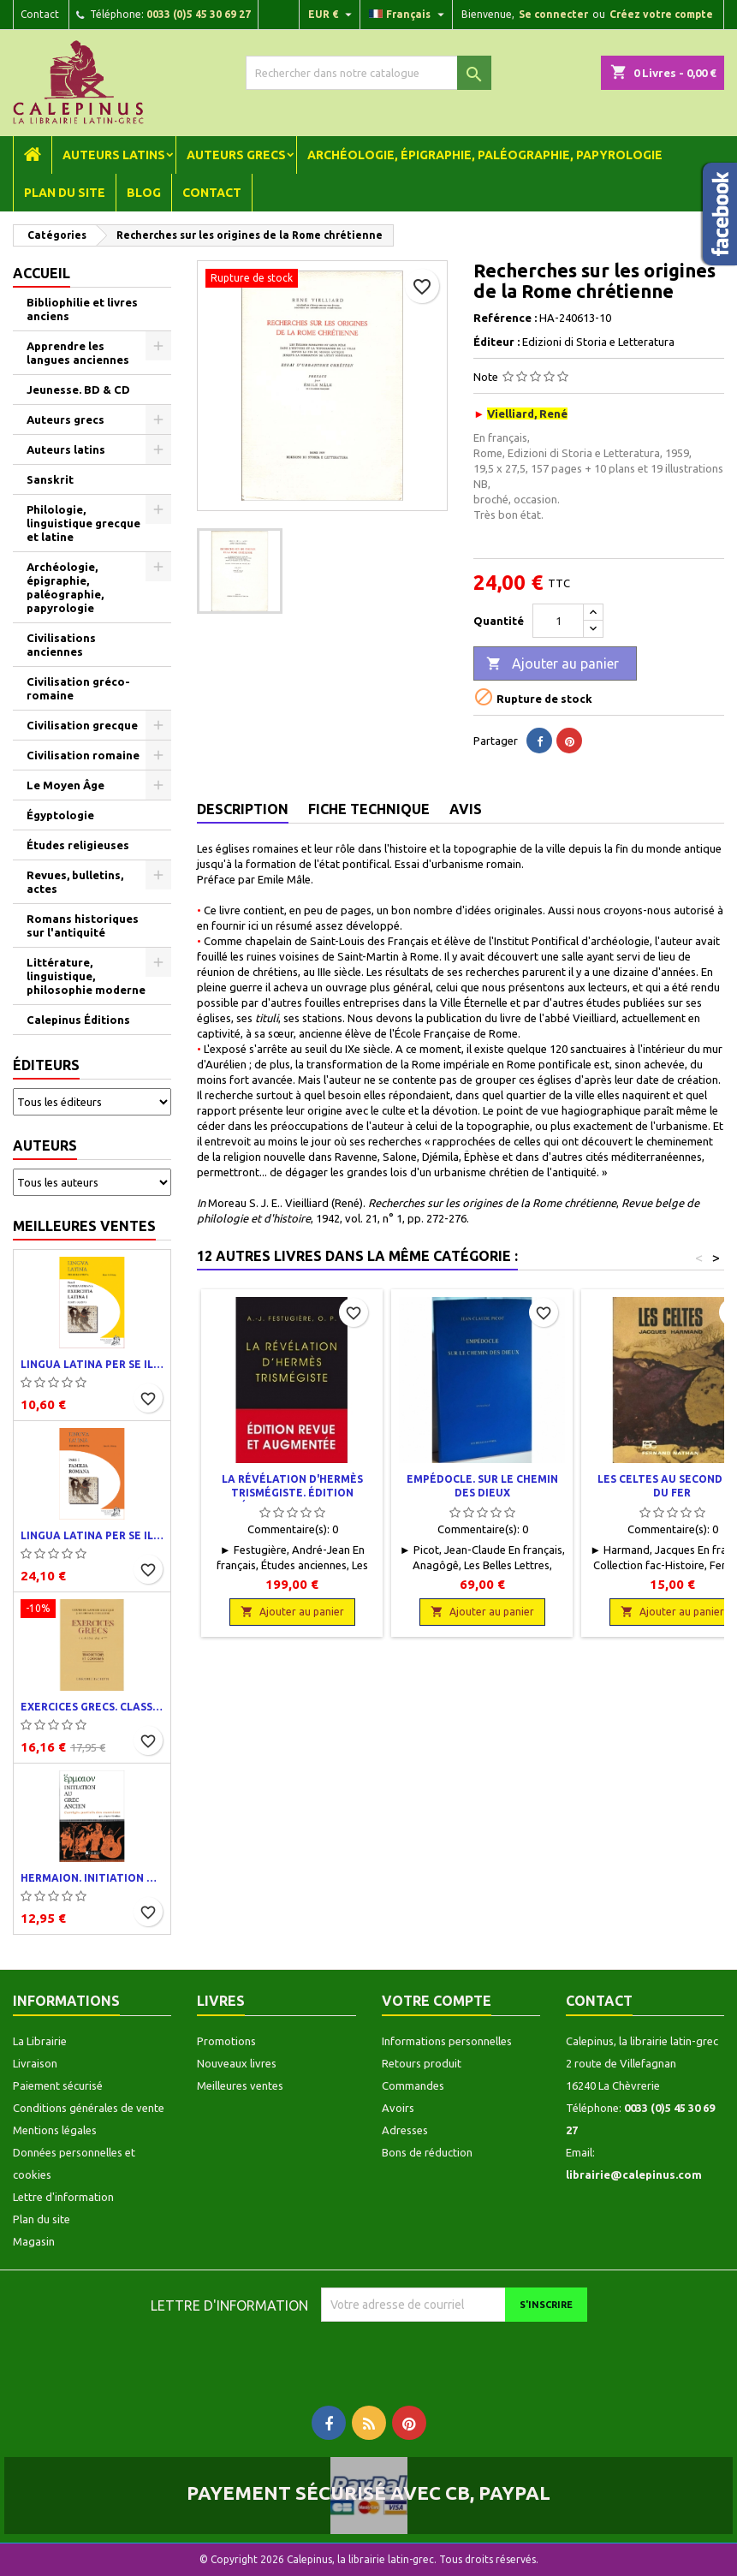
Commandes (413, 2085)
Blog (144, 192)
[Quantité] (558, 621)
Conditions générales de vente (88, 2108)
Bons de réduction (427, 2152)
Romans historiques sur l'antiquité (83, 925)
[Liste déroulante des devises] (332, 14)
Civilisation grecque (82, 725)
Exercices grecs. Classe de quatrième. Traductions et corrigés (92, 1706)
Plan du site (64, 192)
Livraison (35, 2063)
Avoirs (398, 2108)
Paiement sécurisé (58, 2085)
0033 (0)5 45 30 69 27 (198, 14)
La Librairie (40, 2041)
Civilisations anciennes (61, 644)
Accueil (41, 273)
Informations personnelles (447, 2041)
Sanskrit (50, 479)
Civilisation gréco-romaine (78, 688)
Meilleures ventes (84, 1226)
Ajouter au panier (552, 664)
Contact (40, 14)
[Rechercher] (368, 73)
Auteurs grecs (236, 155)
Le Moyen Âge (65, 785)
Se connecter (553, 14)
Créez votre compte (661, 14)
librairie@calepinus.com (634, 2174)
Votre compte (436, 2000)
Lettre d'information (63, 2197)
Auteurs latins (113, 155)
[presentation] (464, 2355)
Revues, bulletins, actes (75, 882)
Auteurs (45, 1145)
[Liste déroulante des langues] (409, 14)
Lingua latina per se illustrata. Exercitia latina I (92, 1364)
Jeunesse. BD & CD (78, 390)
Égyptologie (60, 815)
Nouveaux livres (236, 2063)
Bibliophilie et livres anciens (82, 309)
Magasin (34, 2241)
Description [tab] (242, 809)
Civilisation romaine (83, 755)
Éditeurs (46, 1065)
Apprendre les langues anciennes (78, 353)
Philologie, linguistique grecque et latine (83, 523)
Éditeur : (496, 342)
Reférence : (505, 318)
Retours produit (421, 2063)
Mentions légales (55, 2130)
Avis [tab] (465, 809)
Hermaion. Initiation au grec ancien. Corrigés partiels (92, 1877)
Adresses (405, 2130)
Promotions (226, 2041)
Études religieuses (78, 845)
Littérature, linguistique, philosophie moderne (86, 976)
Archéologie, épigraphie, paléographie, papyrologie (485, 155)
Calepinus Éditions (78, 1020)
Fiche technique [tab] (369, 809)
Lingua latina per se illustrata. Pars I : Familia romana (92, 1535)
